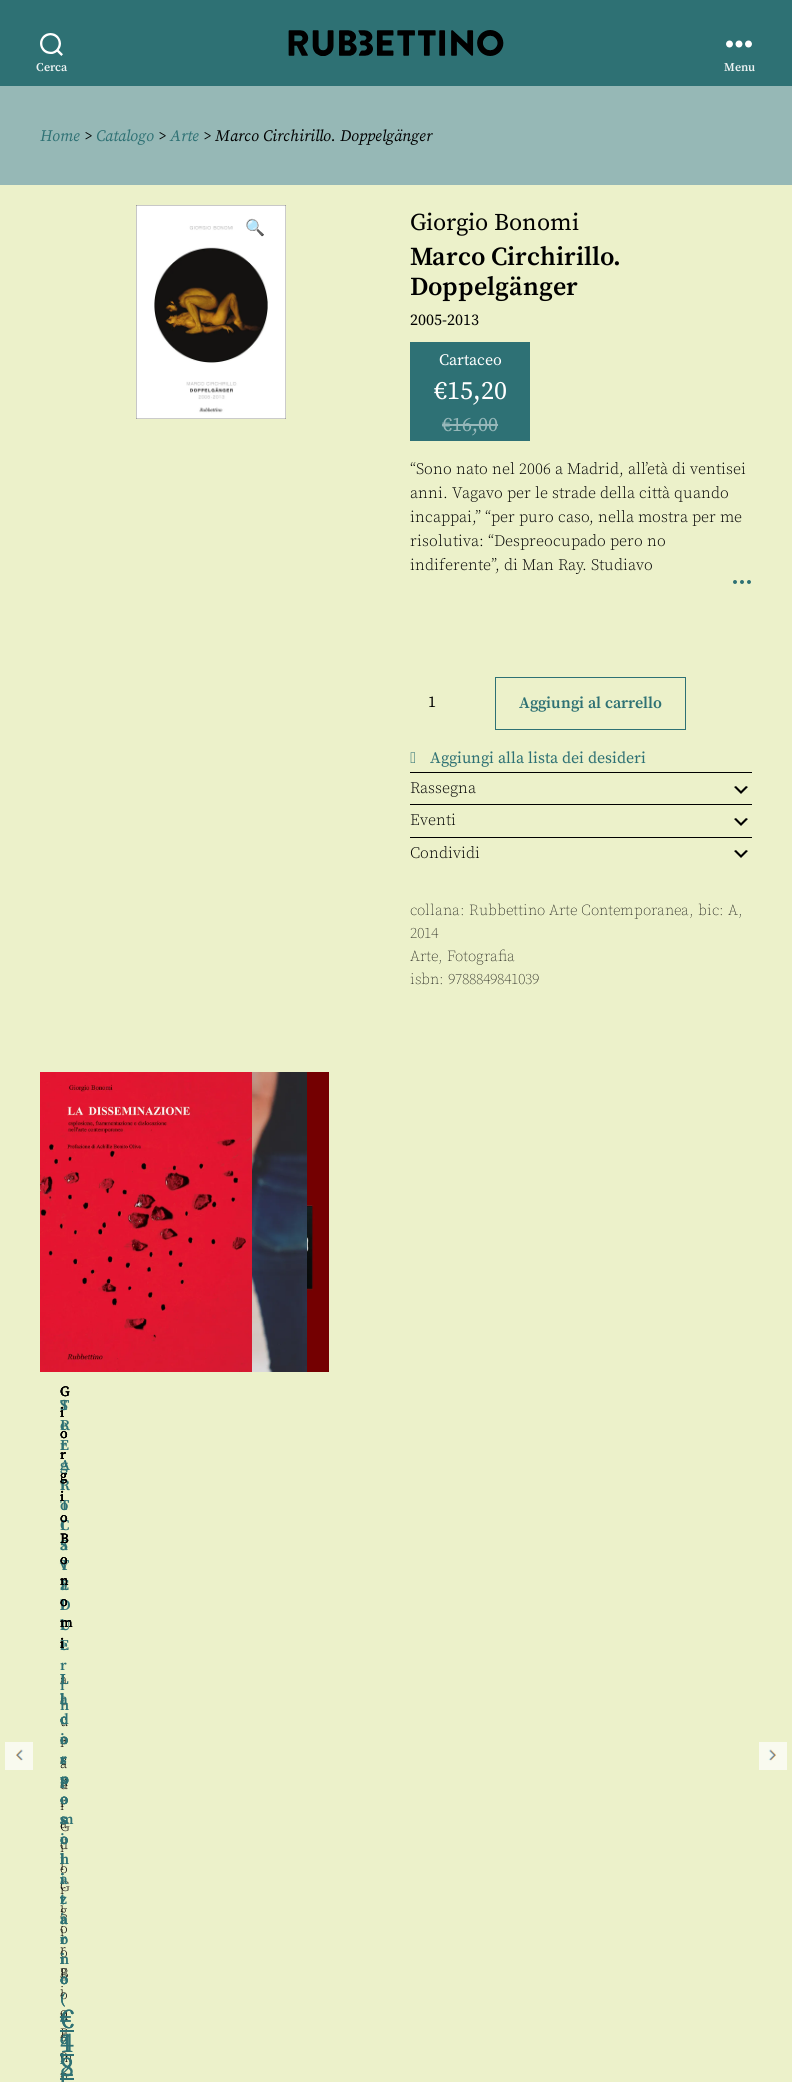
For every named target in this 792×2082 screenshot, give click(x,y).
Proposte (75, 1940)
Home (60, 136)
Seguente (773, 1288)
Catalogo (125, 136)
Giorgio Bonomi (494, 223)
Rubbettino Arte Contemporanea (579, 910)
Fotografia (481, 956)
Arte (184, 136)
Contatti (72, 1918)
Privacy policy (95, 1963)
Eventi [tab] (581, 820)
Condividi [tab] (581, 853)
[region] (396, 1288)
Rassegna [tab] (581, 788)
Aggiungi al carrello (590, 703)
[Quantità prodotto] (450, 702)
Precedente (19, 1288)
